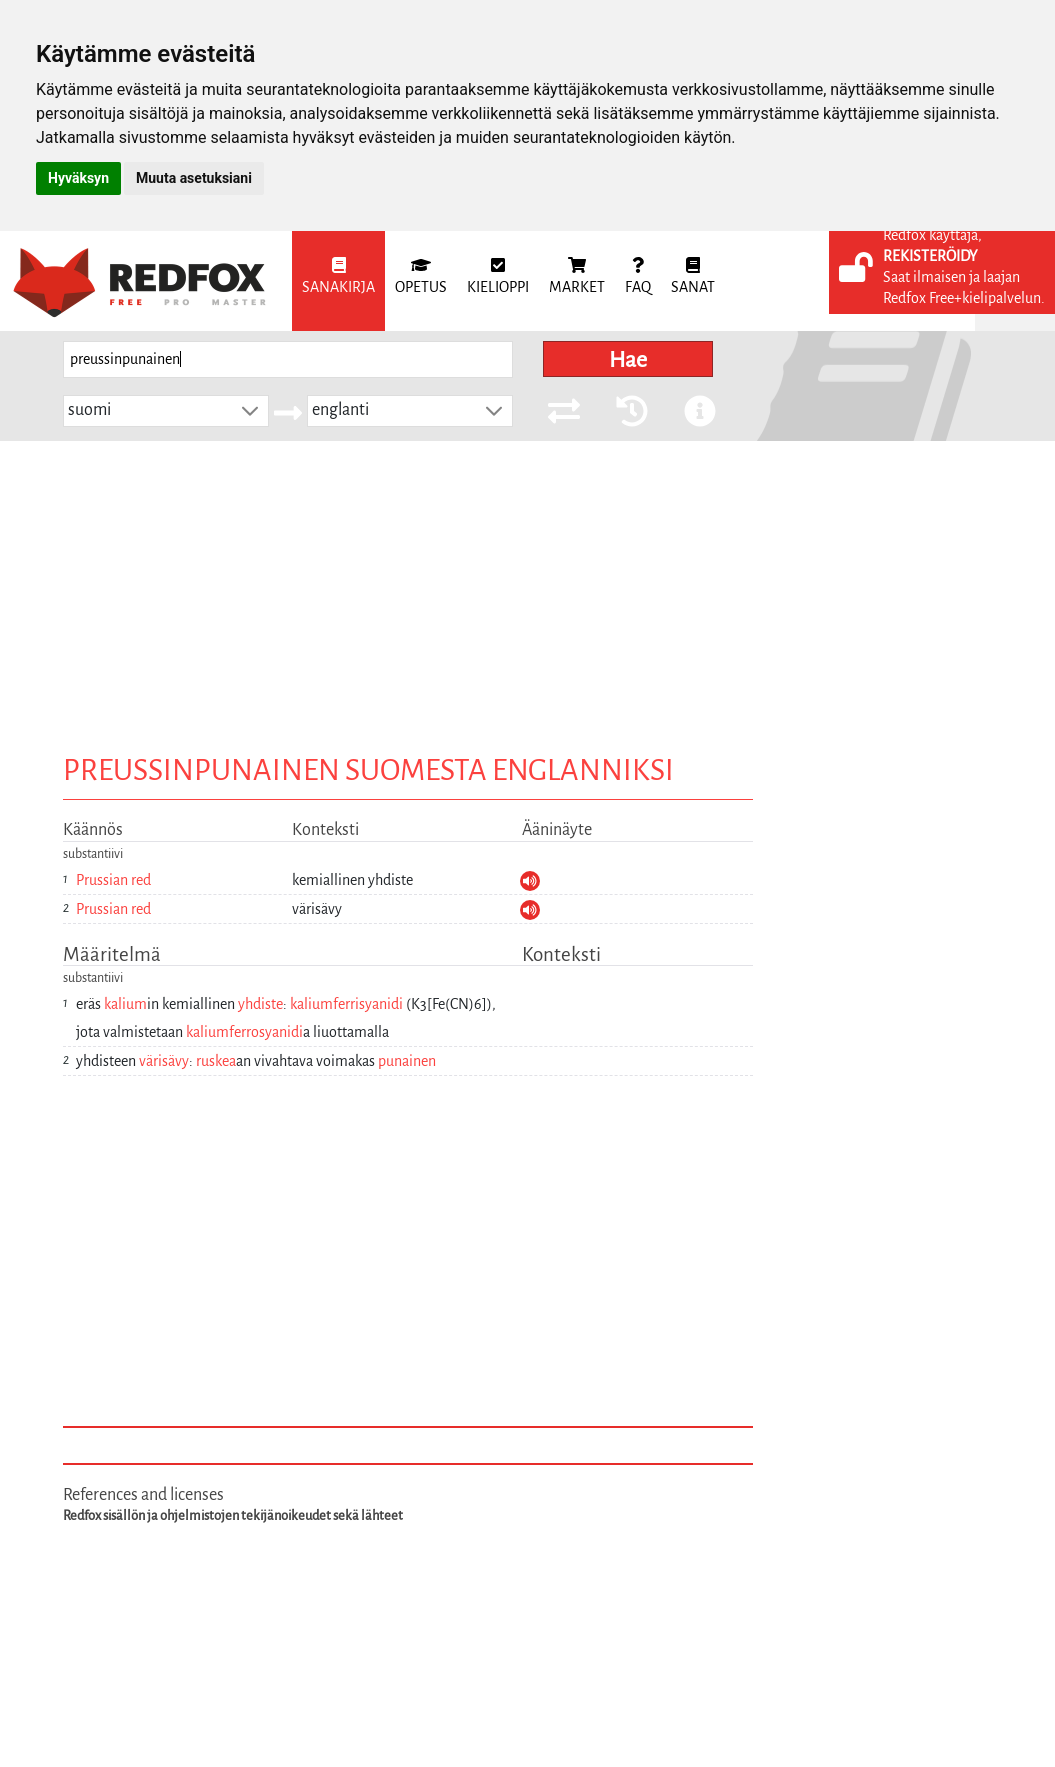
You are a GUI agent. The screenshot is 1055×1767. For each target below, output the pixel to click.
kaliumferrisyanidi (346, 1004)
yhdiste (260, 1004)
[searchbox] (288, 359)
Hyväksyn (78, 178)
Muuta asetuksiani (194, 178)
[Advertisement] (528, 591)
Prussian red (113, 880)
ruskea (216, 1061)
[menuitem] (338, 281)
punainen (407, 1061)
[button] (250, 411)
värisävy (164, 1061)
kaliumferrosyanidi (244, 1032)
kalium (125, 1004)
